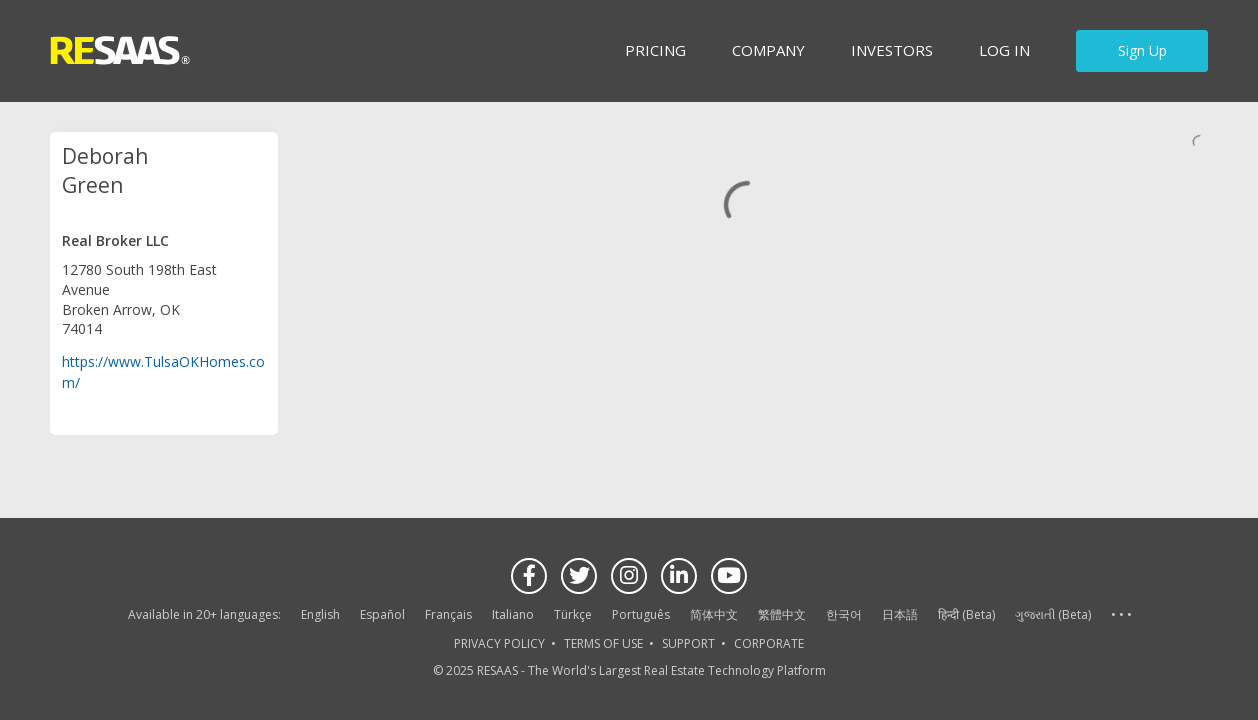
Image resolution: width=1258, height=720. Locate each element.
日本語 (900, 614)
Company (768, 50)
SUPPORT (688, 643)
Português (641, 614)
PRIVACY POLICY (499, 643)
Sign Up (1142, 50)
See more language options (1121, 615)
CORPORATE (769, 643)
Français (448, 614)
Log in (1004, 50)
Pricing (655, 50)
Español (382, 614)
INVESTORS (892, 50)
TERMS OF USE (603, 643)
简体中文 (714, 614)
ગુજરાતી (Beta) (1053, 614)
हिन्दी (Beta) (966, 614)
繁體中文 (782, 614)
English (320, 614)
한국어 (844, 614)
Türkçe (573, 614)
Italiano (513, 614)
